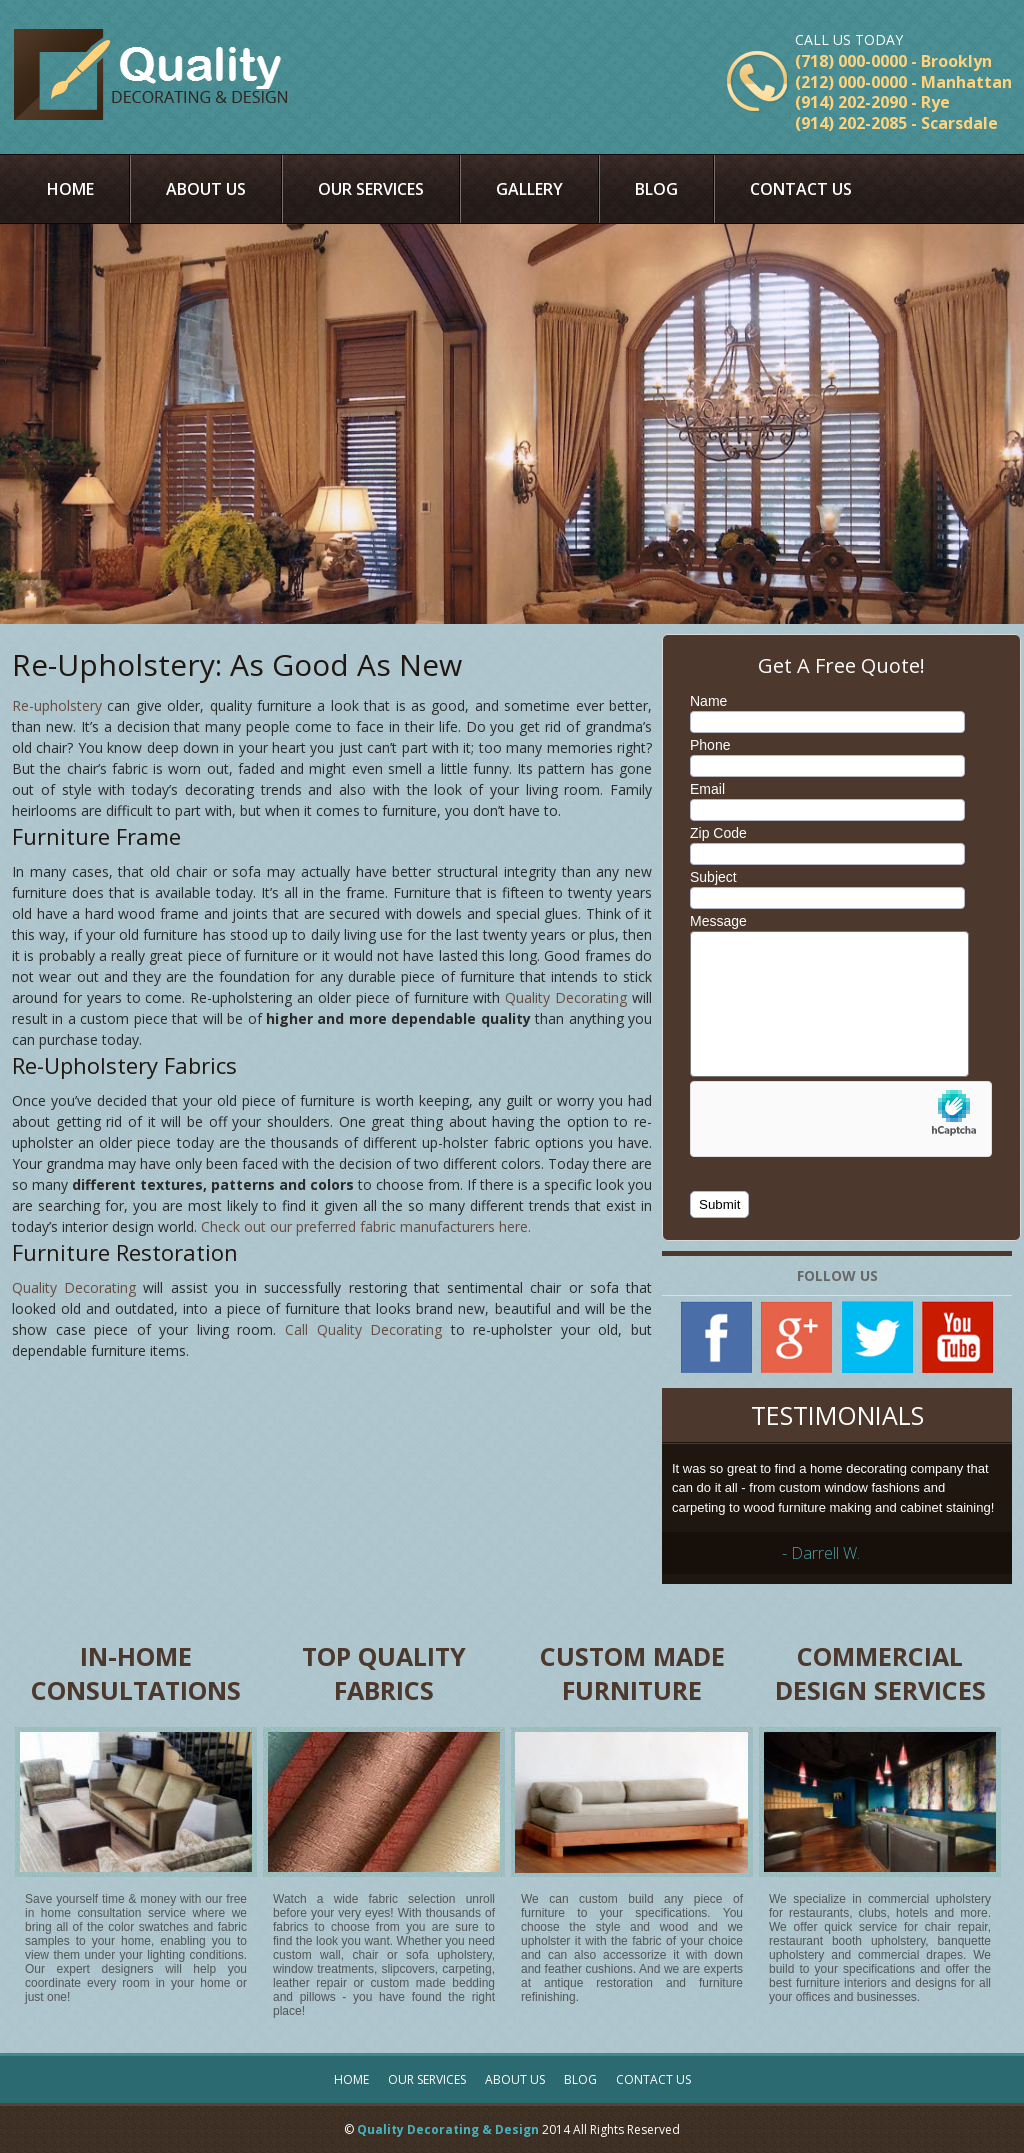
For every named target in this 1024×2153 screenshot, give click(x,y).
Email (707, 789)
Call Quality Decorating (363, 1329)
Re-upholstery (57, 705)
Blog (656, 189)
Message (718, 921)
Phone (710, 745)
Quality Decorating (566, 997)
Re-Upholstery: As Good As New (237, 664)
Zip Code (718, 833)
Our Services (371, 189)
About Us (206, 189)
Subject (713, 877)
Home (70, 189)
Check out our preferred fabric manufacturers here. (366, 1226)
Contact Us (801, 189)
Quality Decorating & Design (448, 2129)
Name (708, 701)
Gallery (529, 189)
